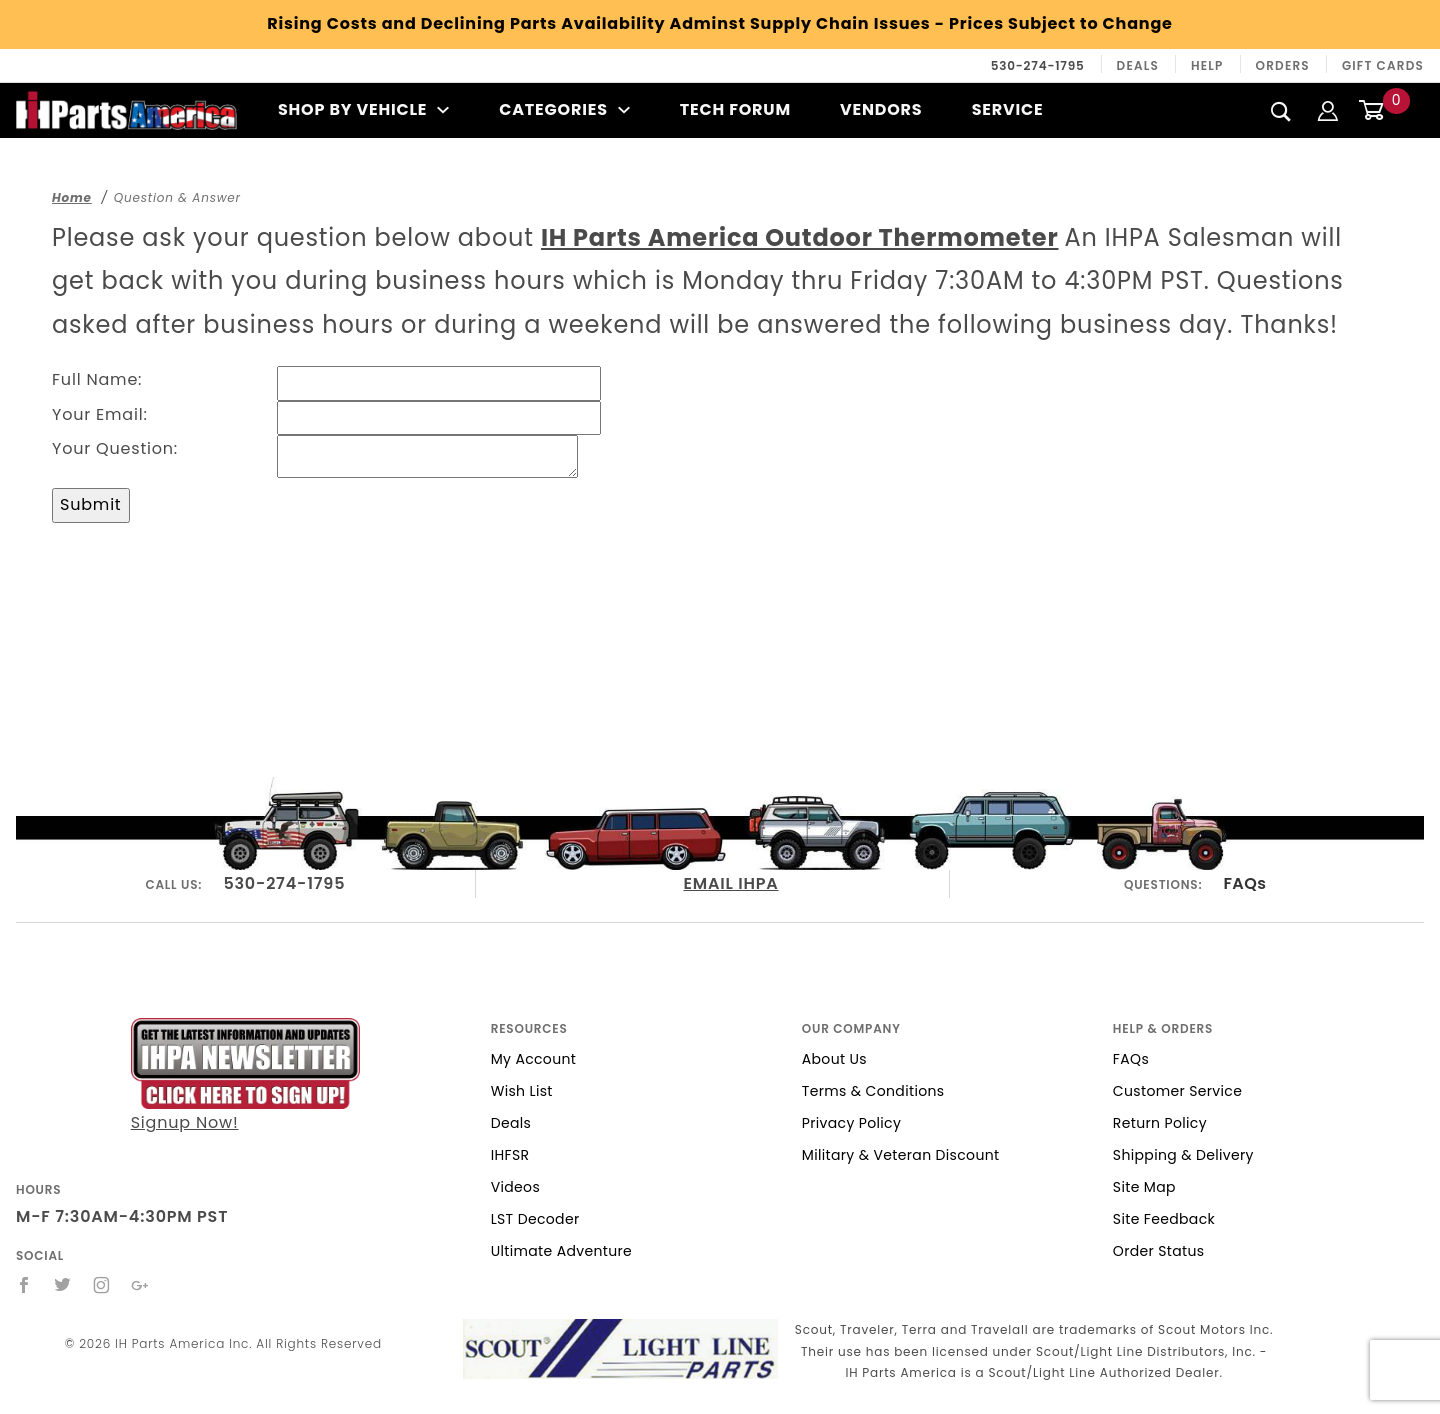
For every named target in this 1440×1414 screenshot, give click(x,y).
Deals (1138, 65)
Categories (564, 109)
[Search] (1281, 111)
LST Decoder (535, 1219)
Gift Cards (1383, 65)
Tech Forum (735, 109)
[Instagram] (102, 1285)
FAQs (1244, 883)
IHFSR (510, 1155)
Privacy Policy (851, 1123)
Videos (515, 1187)
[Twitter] (63, 1285)
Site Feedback (1164, 1219)
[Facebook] (24, 1285)
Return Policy (1160, 1123)
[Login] (1328, 109)
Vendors (881, 109)
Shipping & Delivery (1183, 1155)
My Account (534, 1059)
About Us (834, 1059)
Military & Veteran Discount (901, 1155)
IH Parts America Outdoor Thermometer (800, 237)
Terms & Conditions (873, 1091)
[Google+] (140, 1285)
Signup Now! (245, 1076)
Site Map (1144, 1187)
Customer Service (1177, 1091)
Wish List (522, 1091)
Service (1008, 109)
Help (1207, 65)
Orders (1283, 65)
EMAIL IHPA (730, 883)
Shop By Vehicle (364, 109)
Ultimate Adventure (561, 1251)
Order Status (1159, 1251)
